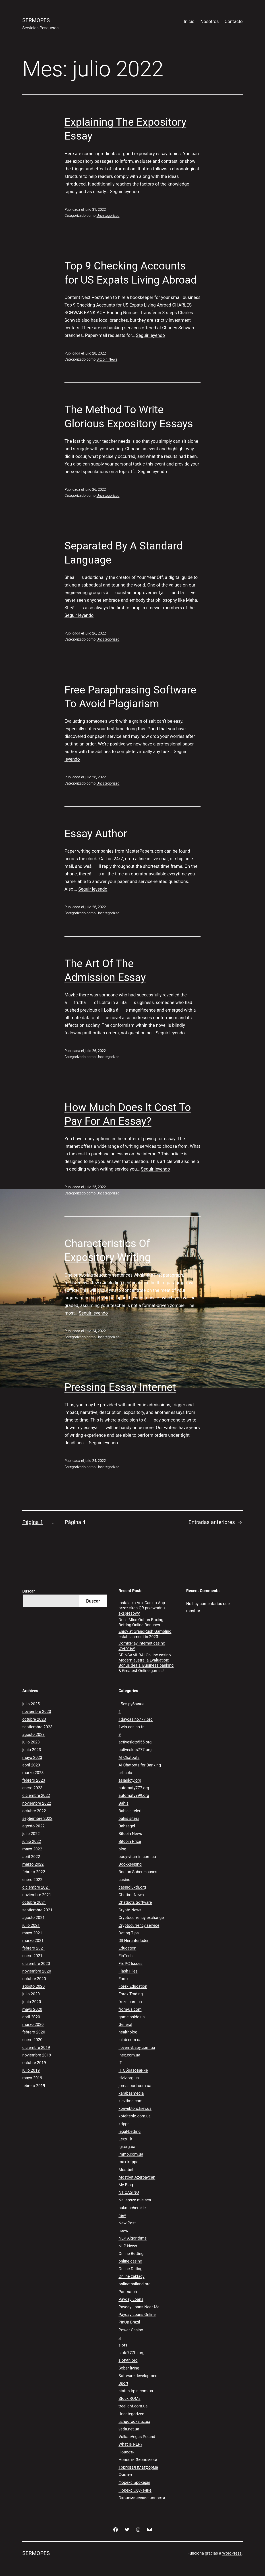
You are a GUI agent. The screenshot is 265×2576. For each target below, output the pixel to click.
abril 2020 (31, 2016)
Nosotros (209, 21)
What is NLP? (130, 2444)
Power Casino (130, 2330)
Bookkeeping (129, 1864)
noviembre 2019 (36, 2055)
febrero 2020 (33, 2032)
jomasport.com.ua (134, 2085)
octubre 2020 (34, 1978)
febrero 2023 (33, 1780)
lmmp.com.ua (130, 2154)
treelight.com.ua (132, 2406)
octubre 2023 (34, 1719)
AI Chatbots (128, 1757)
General (125, 2024)
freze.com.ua (130, 2001)
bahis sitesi (128, 1818)
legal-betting (129, 2131)
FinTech (125, 1955)
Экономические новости (141, 2497)
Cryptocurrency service (138, 1925)
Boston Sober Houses (137, 1871)
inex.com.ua (129, 2055)
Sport (123, 2383)
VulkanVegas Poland (136, 2436)
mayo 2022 (32, 1849)
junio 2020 (31, 2001)
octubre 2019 (34, 2062)
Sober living (128, 2368)
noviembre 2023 (36, 1711)
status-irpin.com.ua (135, 2390)
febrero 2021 (33, 1948)
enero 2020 (32, 2039)
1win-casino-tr (131, 1726)
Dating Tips (128, 1933)
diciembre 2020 (36, 1963)
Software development (138, 2375)
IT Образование (133, 2070)
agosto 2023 (33, 1734)
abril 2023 (31, 1765)
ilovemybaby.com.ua (136, 2047)
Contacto (234, 21)
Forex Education (132, 1986)
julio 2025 (31, 1703)
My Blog (125, 2184)
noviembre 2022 (36, 1803)
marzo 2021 (33, 1940)
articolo (125, 1772)
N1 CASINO (128, 2192)
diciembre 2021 (36, 1887)
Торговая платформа (138, 2467)
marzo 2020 (33, 2024)
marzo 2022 (33, 1864)
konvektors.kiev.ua (134, 2108)
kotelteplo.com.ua (134, 2116)
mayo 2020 (32, 2009)
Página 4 (75, 1522)
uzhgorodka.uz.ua (134, 2421)
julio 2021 (31, 1925)
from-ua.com (129, 2009)
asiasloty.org (129, 1780)
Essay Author (95, 833)
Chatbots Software (135, 1902)
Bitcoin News (107, 359)
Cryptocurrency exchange (141, 1917)
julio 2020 (31, 1993)
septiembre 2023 (37, 1726)
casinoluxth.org (132, 1887)
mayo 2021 (32, 1933)
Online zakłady (131, 2276)
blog (122, 1849)
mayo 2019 (32, 2077)
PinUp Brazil (129, 2322)
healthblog (127, 2032)
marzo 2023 (33, 1772)
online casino (130, 2261)
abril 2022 (31, 1856)
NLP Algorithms (132, 2238)
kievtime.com (130, 2100)
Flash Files (127, 1971)
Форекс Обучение (134, 2490)
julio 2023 (31, 1742)
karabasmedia (131, 2093)
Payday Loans (130, 2299)
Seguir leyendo (124, 191)
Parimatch (127, 2291)
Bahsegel (126, 1826)
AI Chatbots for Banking (139, 1765)
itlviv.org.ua (128, 2077)
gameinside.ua (131, 2016)
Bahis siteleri (129, 1810)
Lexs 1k (125, 2139)
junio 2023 (31, 1749)
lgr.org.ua (126, 2146)
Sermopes (36, 20)
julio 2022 (31, 1833)
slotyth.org (127, 2360)
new (122, 2215)
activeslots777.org (134, 1749)
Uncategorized (108, 215)
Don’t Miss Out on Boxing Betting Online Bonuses (140, 1622)
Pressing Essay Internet (120, 1387)
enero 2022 (32, 1879)
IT (120, 2062)
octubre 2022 (34, 1810)
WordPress (232, 2553)
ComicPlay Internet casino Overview (141, 1646)
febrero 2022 (33, 1871)
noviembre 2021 (36, 1894)
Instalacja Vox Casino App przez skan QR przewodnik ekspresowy (141, 1608)
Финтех (125, 2474)
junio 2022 (31, 1841)
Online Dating (130, 2268)
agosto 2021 (33, 1917)
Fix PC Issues (130, 1963)
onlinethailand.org (134, 2284)
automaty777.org (133, 1787)
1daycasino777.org (135, 1719)
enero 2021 (32, 1955)
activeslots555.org (134, 1742)
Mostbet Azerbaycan (136, 2177)
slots (122, 2345)
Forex (123, 1978)
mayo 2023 (32, 1757)
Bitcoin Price (129, 1841)
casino (124, 1879)
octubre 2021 (34, 1902)
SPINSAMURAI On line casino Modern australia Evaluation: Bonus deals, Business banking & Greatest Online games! (146, 1663)
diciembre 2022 (36, 1795)
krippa (124, 2123)
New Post (127, 2223)
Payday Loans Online (136, 2314)
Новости (126, 2452)
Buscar (28, 1591)
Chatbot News (131, 1894)
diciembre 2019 (36, 2047)
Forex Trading (130, 1993)
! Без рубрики (131, 1703)
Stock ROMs (129, 2398)
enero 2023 (32, 1787)
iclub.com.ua (129, 2039)
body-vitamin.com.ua (137, 1856)
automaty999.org (133, 1795)
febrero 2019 (33, 2085)
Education (127, 1948)
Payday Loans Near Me (138, 2307)
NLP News (127, 2246)
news (123, 2230)
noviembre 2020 (36, 1971)
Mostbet (125, 2169)
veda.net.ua (128, 2429)
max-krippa (128, 2161)
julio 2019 (31, 2070)
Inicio (189, 21)
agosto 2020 (33, 1986)
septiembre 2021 (37, 1910)
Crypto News (129, 1910)
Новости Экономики (137, 2459)
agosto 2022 (33, 1826)
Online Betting (130, 2253)
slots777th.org (131, 2352)
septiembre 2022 (37, 1818)
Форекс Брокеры (134, 2482)
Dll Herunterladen (133, 1940)
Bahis (123, 1803)
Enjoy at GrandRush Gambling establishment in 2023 (144, 1634)
